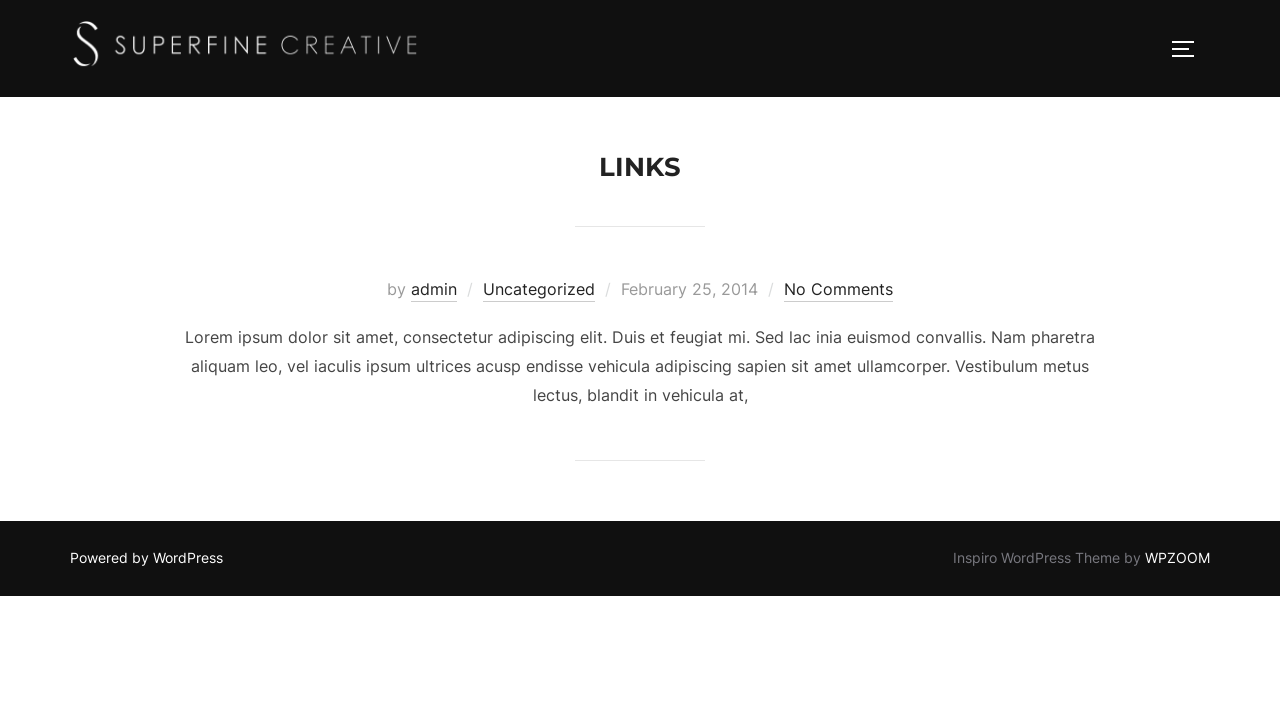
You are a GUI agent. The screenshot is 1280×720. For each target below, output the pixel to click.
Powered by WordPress (146, 557)
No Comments (838, 289)
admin (434, 289)
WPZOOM (1177, 557)
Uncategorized (539, 289)
